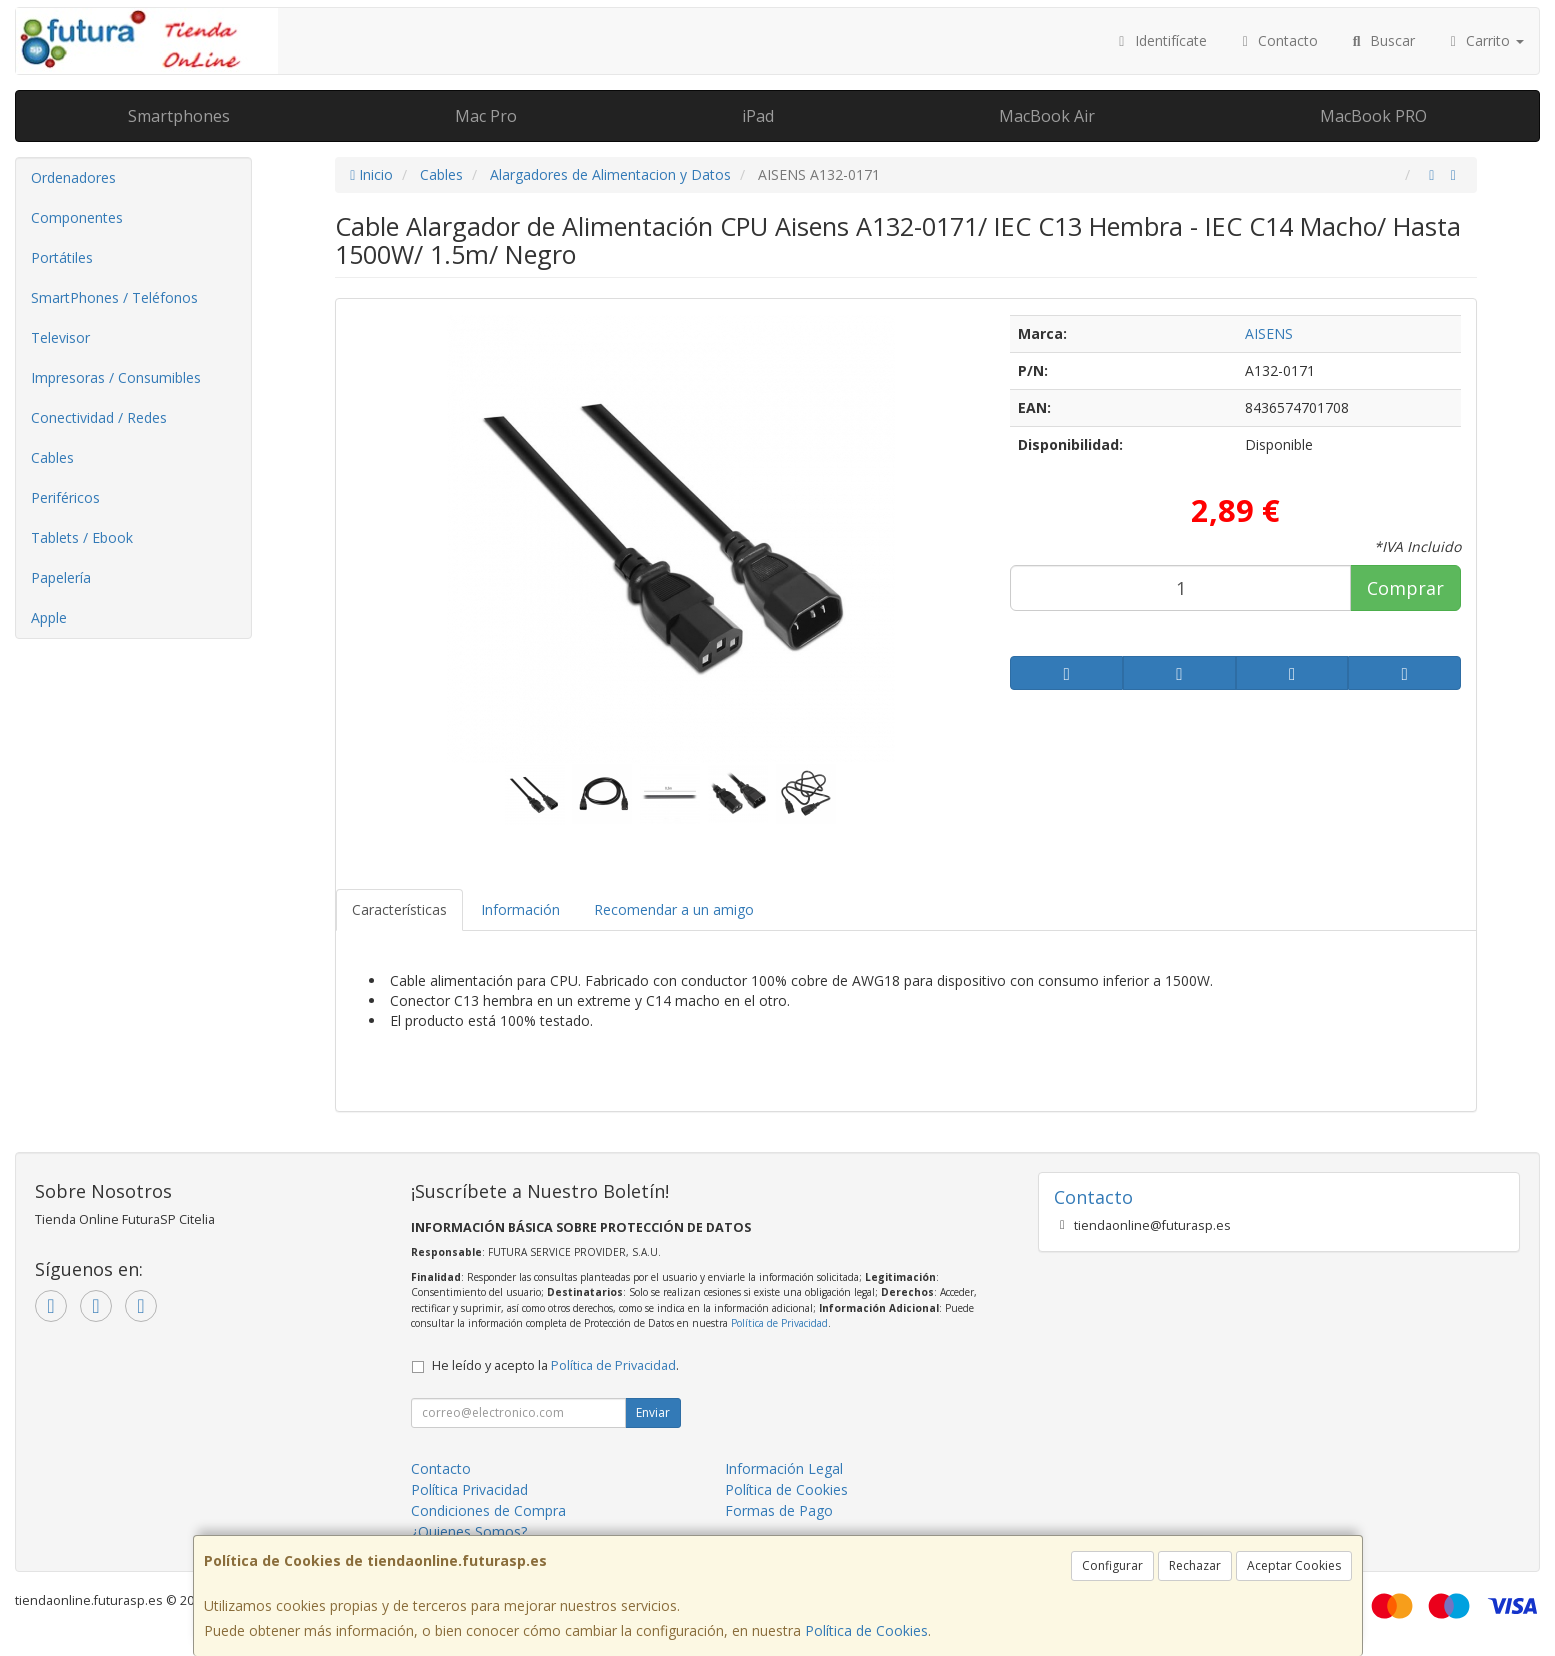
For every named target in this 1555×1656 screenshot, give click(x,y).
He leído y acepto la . (555, 1365)
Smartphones (179, 116)
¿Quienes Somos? (469, 1531)
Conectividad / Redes (99, 417)
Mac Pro (486, 116)
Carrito (1485, 40)
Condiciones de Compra (488, 1510)
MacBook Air (1047, 116)
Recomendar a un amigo (674, 909)
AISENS (1269, 333)
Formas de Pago (779, 1510)
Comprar (1405, 588)
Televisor (60, 337)
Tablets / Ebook (82, 537)
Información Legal (784, 1468)
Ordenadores (73, 177)
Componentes (77, 217)
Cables (52, 457)
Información (520, 909)
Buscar (1381, 40)
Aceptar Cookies (1294, 1565)
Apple (49, 617)
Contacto (1278, 40)
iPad (758, 116)
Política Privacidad (469, 1489)
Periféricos (65, 497)
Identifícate (1160, 40)
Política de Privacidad (779, 1323)
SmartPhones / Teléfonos (114, 297)
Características (399, 909)
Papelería (61, 577)
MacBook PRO (1373, 116)
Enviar (653, 1412)
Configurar (1112, 1565)
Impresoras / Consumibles (116, 377)
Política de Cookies (866, 1630)
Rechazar (1195, 1565)
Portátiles (62, 257)
